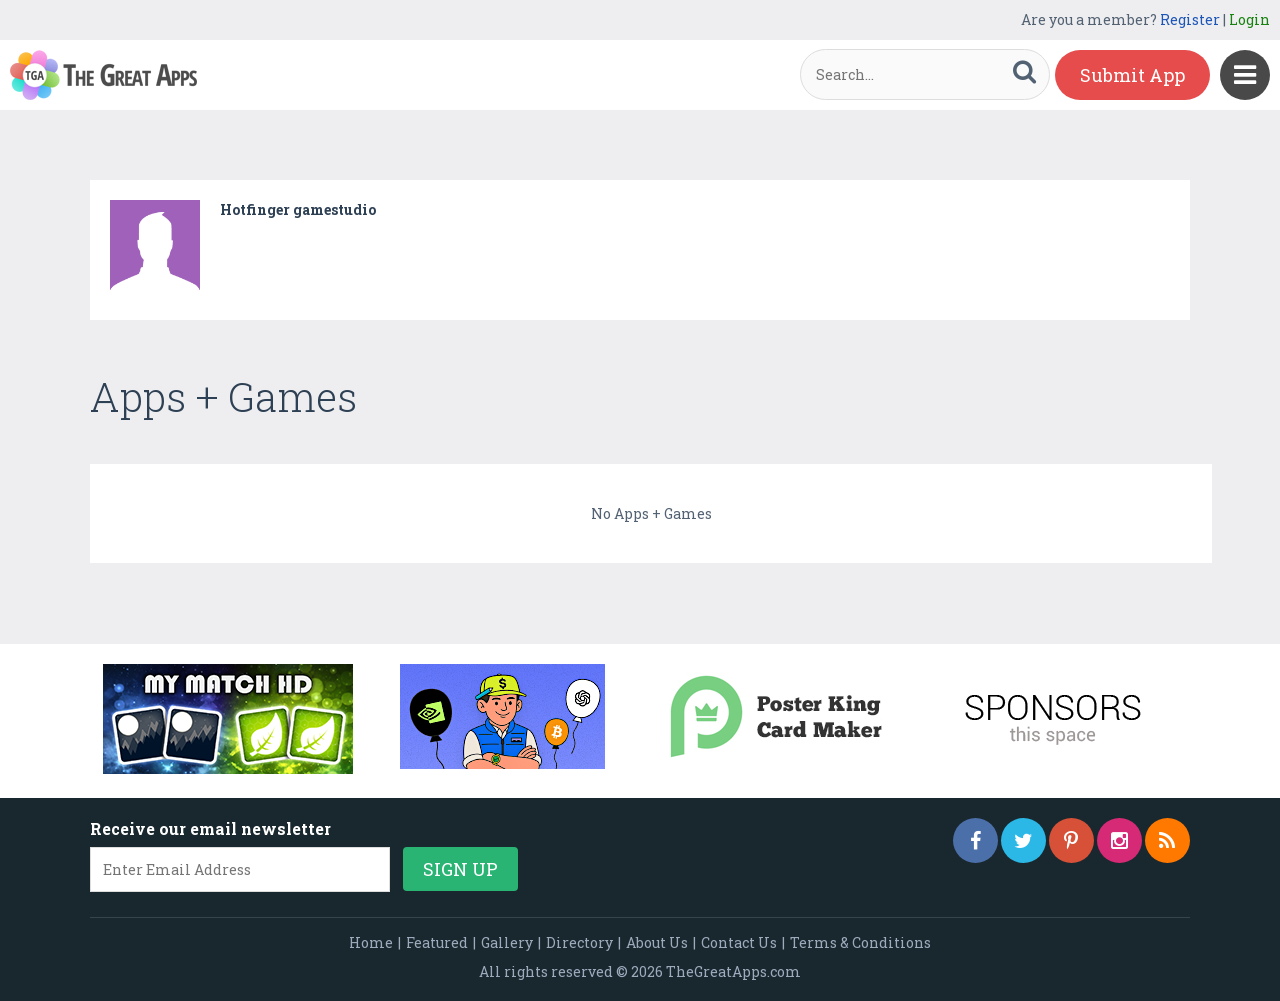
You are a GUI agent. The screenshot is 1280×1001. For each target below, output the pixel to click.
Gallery (507, 942)
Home (371, 942)
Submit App (1132, 75)
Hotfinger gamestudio (298, 209)
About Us (657, 942)
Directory (579, 942)
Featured (437, 942)
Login (1249, 19)
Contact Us (739, 942)
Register (1190, 19)
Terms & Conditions (860, 942)
